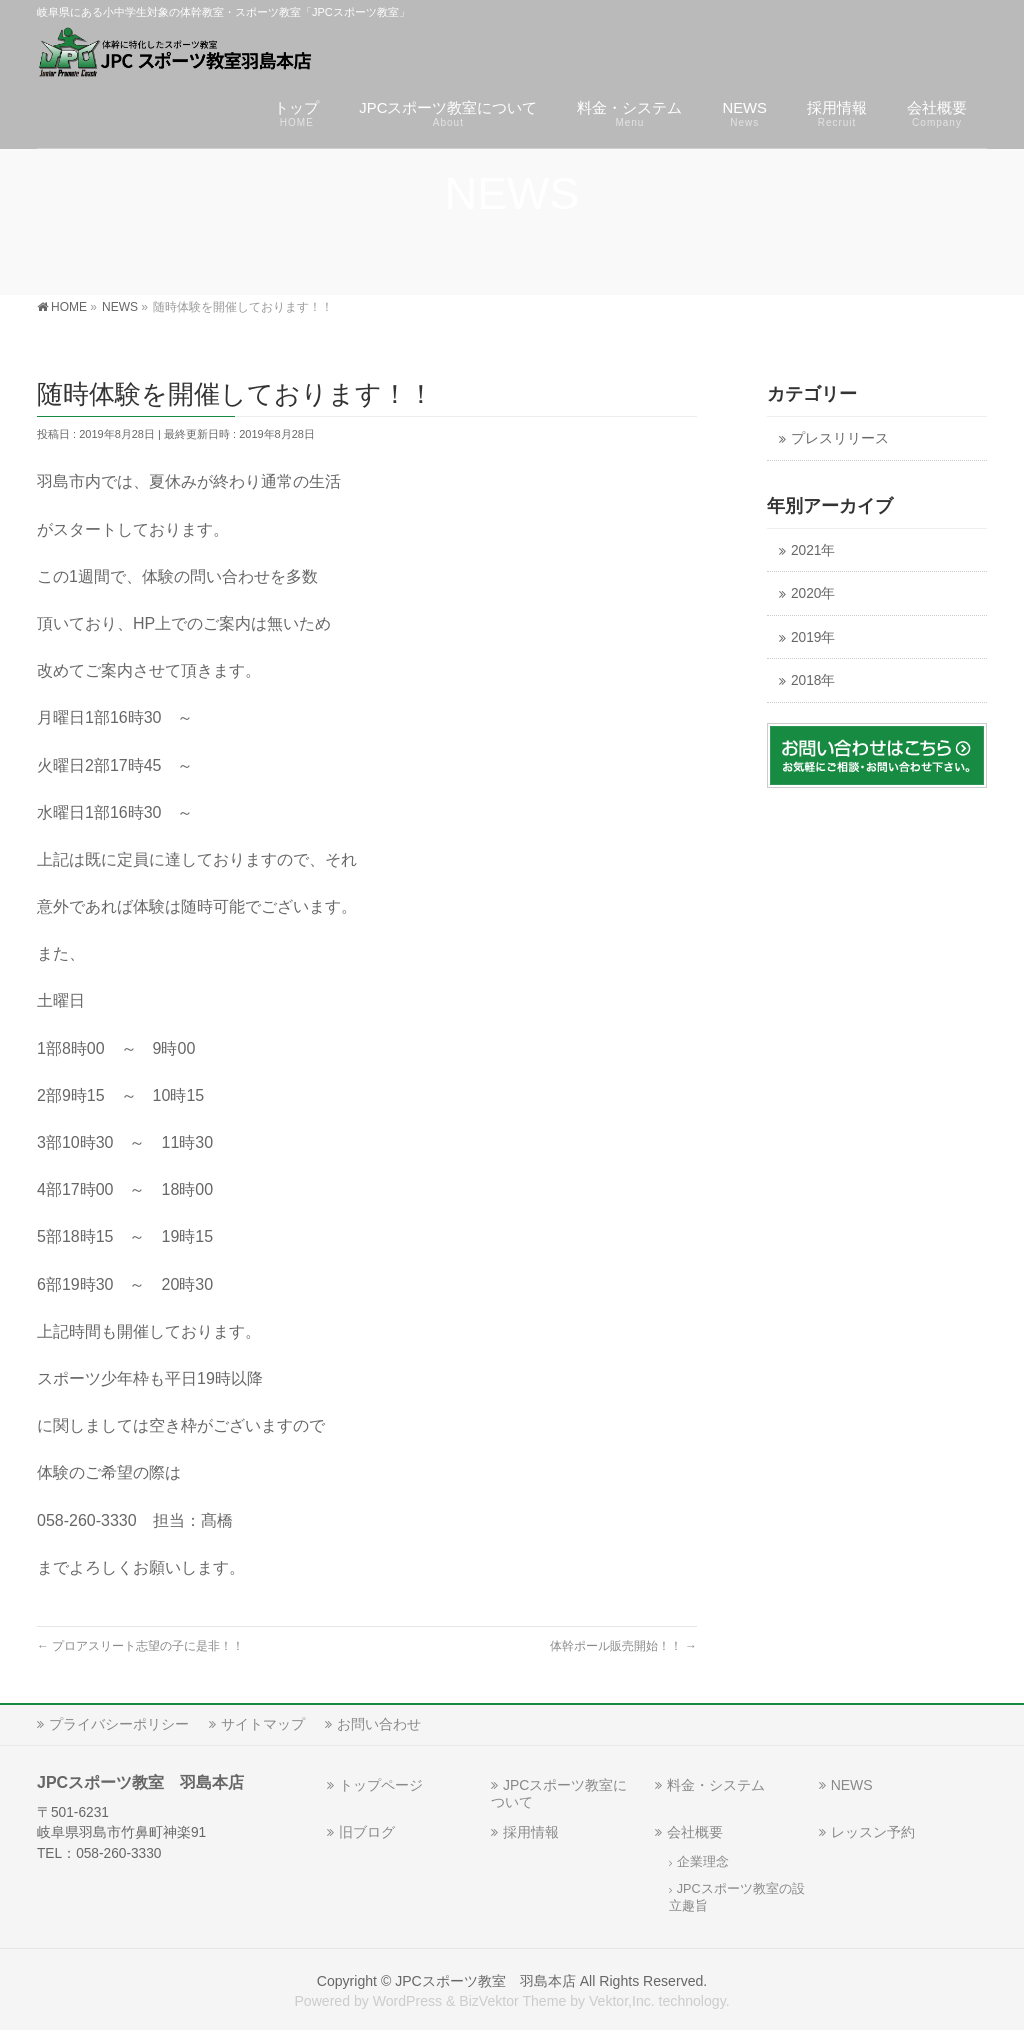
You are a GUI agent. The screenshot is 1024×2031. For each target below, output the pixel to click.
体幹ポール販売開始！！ (623, 1646)
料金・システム (716, 1785)
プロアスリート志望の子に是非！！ (140, 1646)
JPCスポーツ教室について (559, 1793)
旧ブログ (367, 1832)
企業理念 (703, 1862)
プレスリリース (840, 438)
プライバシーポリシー (119, 1724)
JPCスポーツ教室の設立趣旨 (737, 1897)
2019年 (813, 637)
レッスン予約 (873, 1832)
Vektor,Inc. (622, 2001)
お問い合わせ (379, 1724)
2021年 (813, 550)
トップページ (381, 1785)
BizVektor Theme (512, 2001)
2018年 (813, 680)
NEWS (852, 1785)
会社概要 (695, 1832)
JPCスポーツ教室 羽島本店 (485, 1981)
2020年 (813, 593)
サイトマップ (263, 1724)
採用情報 (531, 1832)
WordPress (407, 2001)
